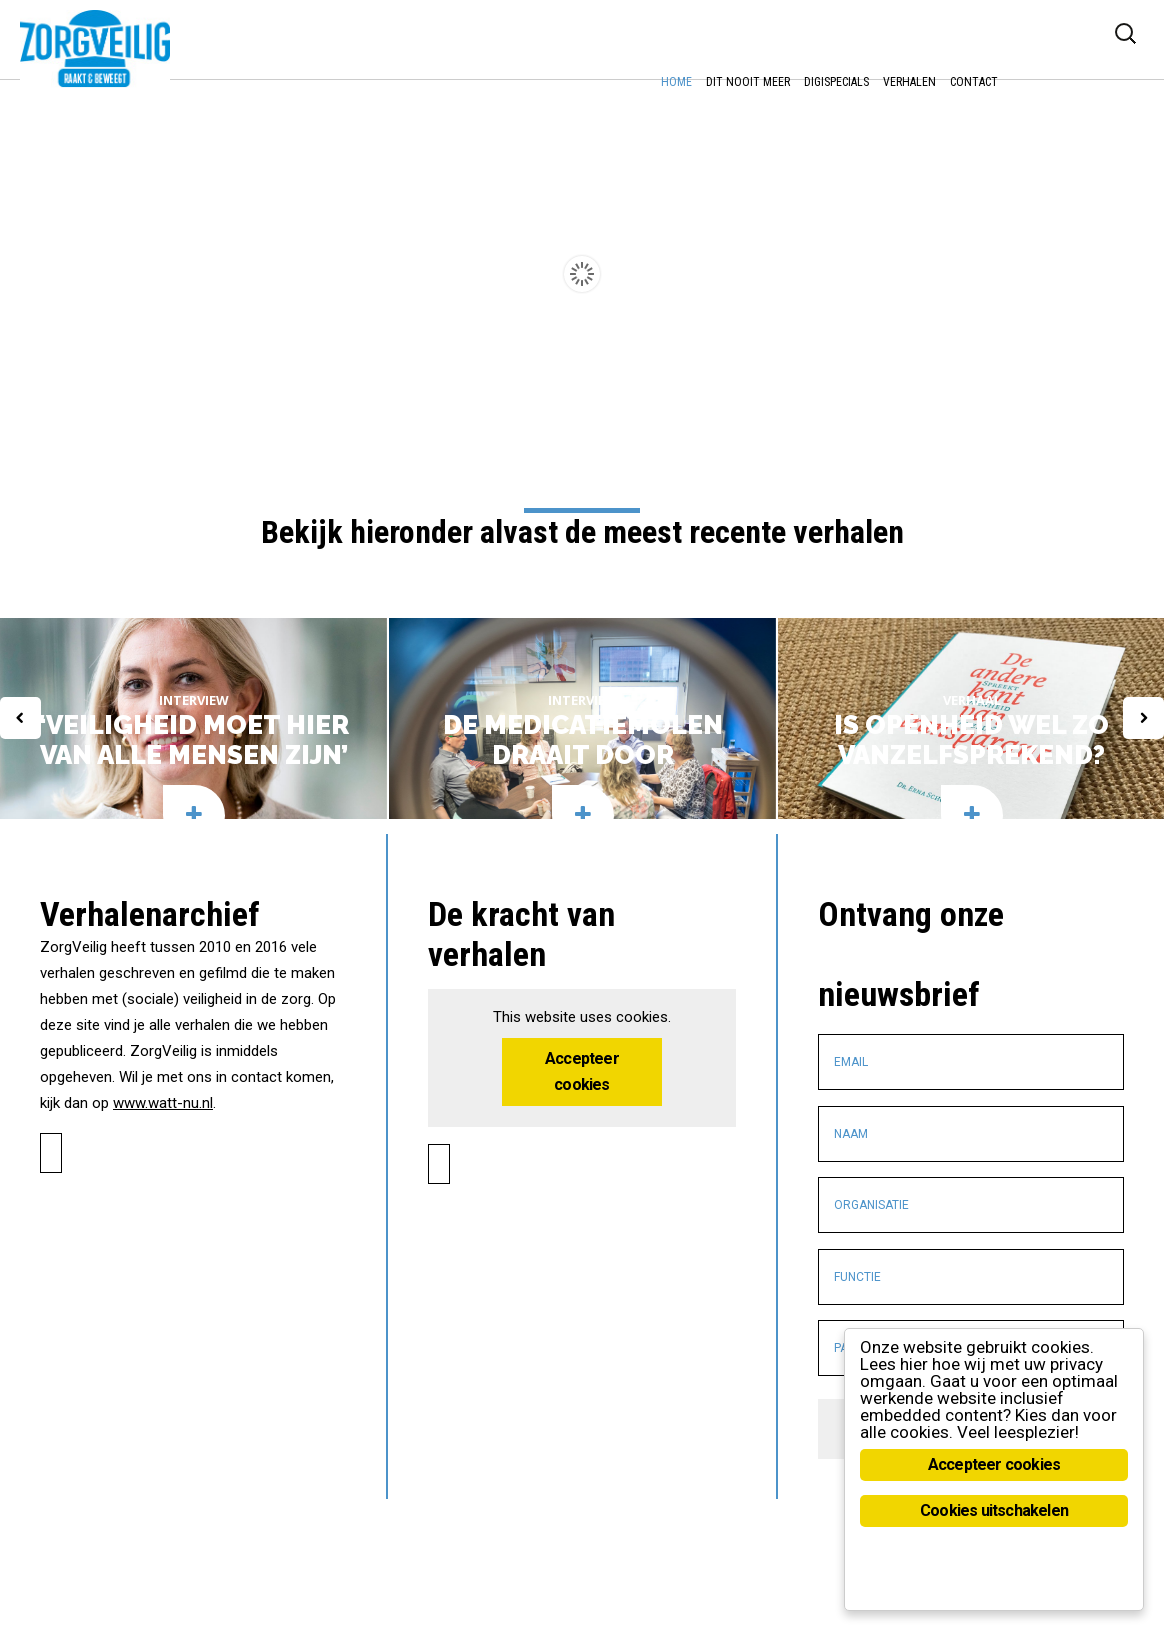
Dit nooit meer (748, 82)
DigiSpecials (836, 82)
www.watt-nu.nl (163, 1021)
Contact (974, 82)
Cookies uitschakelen (994, 1510)
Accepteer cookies (582, 989)
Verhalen (909, 82)
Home (676, 82)
